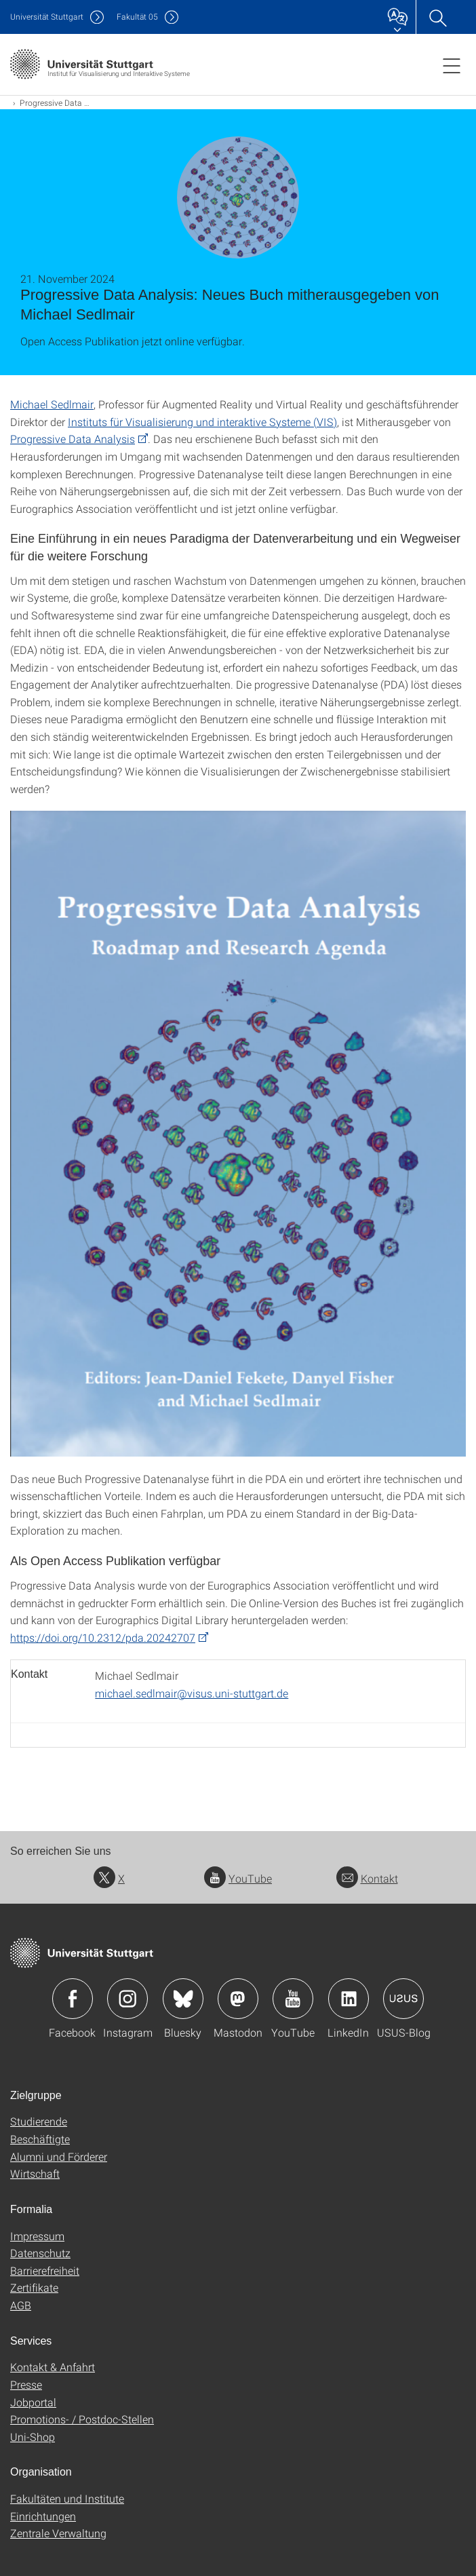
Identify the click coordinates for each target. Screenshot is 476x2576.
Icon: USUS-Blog (403, 1998)
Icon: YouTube (293, 1998)
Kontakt (367, 1878)
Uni (46, 17)
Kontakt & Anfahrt (52, 2367)
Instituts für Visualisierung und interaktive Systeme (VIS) (202, 422)
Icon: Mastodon (238, 1998)
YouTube (238, 1878)
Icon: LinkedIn (348, 1998)
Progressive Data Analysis (72, 438)
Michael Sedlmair (52, 404)
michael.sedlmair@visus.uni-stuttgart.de (191, 1693)
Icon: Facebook (72, 1998)
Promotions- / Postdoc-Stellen (82, 2419)
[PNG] (238, 1133)
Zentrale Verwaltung (58, 2533)
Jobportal (33, 2402)
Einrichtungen (43, 2516)
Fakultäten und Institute (67, 2498)
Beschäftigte (40, 2139)
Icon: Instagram (127, 1998)
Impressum (37, 2236)
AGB (20, 2305)
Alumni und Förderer (58, 2156)
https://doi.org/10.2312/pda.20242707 (102, 1637)
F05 (137, 17)
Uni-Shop (32, 2436)
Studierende (38, 2121)
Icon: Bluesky (183, 1998)
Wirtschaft (35, 2173)
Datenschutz (40, 2253)
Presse (26, 2384)
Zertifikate (34, 2287)
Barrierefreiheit (44, 2270)
